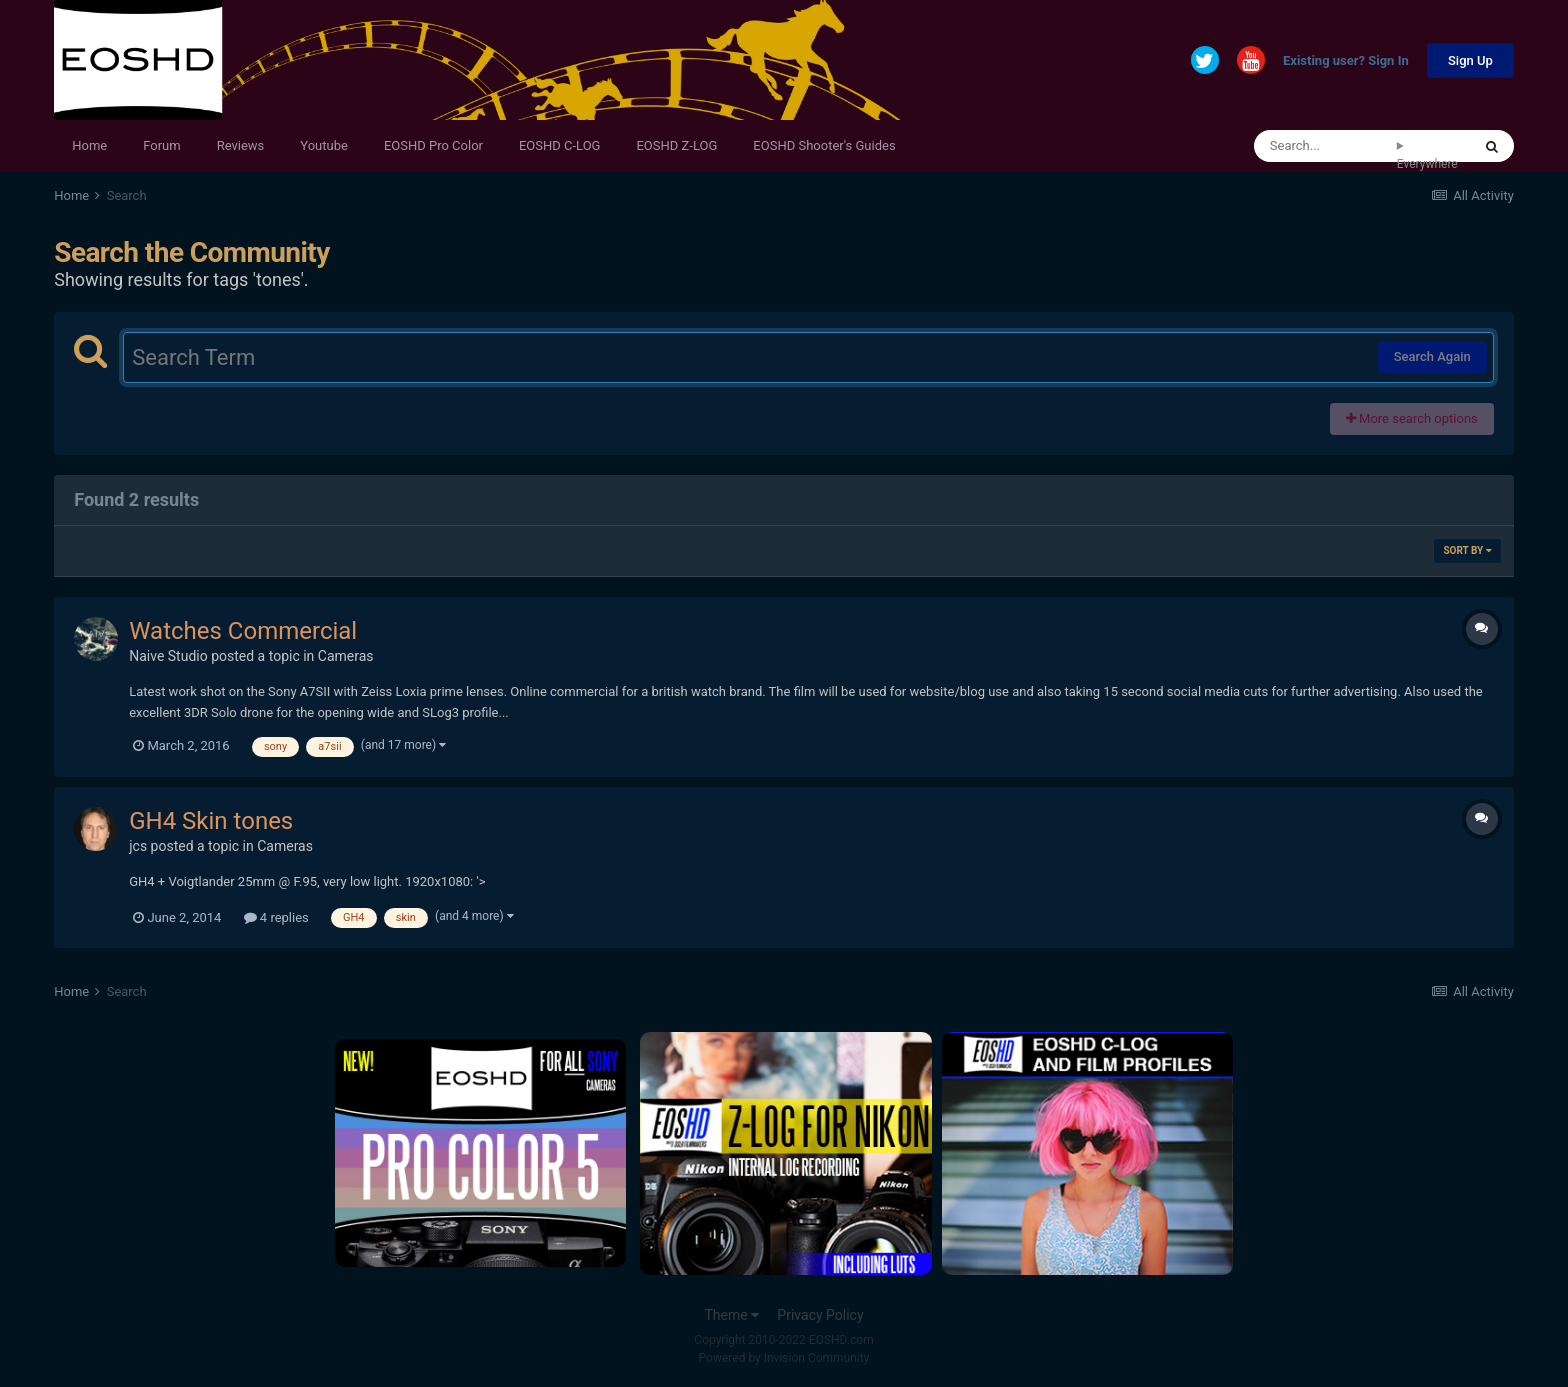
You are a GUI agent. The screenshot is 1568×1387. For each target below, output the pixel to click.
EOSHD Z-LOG (676, 145)
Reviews (241, 145)
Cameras (346, 656)
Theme (731, 1315)
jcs (138, 846)
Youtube (324, 145)
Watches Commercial (243, 631)
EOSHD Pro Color (433, 145)
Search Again (1432, 356)
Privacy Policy (820, 1315)
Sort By (1467, 550)
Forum (161, 145)
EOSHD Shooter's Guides (824, 145)
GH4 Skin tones (211, 821)
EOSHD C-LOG (560, 145)
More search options (1412, 418)
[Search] (1325, 146)
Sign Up (1470, 60)
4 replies (276, 917)
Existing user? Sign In (1346, 61)
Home (89, 145)
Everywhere (1427, 164)
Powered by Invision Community (784, 1358)
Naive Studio (168, 656)
